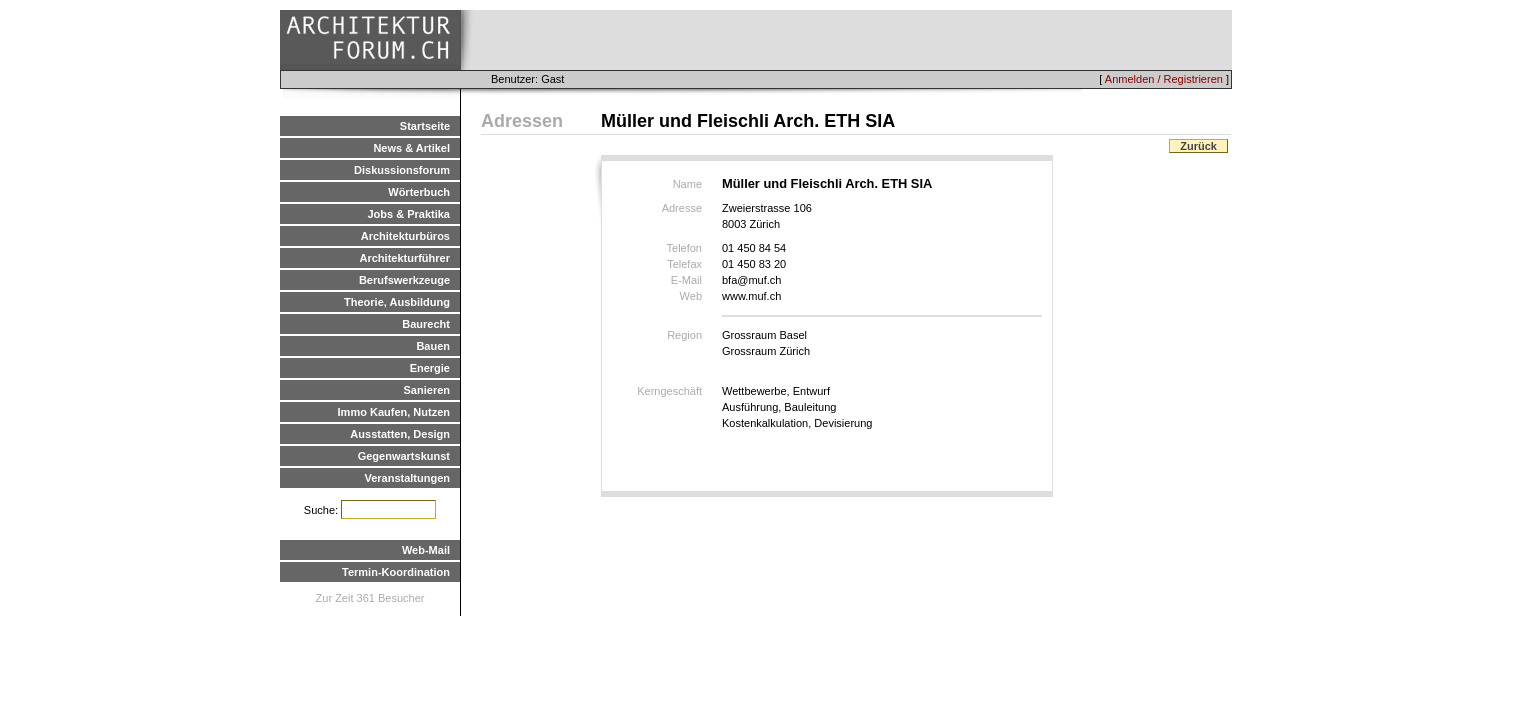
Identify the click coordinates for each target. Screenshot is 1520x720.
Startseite (425, 126)
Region (684, 335)
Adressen (522, 121)
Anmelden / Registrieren (1164, 79)
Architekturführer (405, 258)
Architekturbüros (405, 236)
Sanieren (427, 390)
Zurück (1198, 146)
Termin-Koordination (396, 572)
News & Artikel (411, 148)
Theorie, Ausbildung (397, 302)
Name (687, 184)
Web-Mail (426, 550)
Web (691, 296)
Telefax (684, 264)
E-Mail (686, 280)
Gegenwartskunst (404, 456)
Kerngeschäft (669, 391)
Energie (430, 368)
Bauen (433, 346)
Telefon (684, 248)
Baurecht (426, 324)
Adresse (682, 208)
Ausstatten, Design (400, 434)
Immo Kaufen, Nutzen (394, 412)
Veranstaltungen (407, 478)
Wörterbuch (419, 192)
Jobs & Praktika (408, 214)
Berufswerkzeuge (404, 280)
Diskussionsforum (402, 170)
